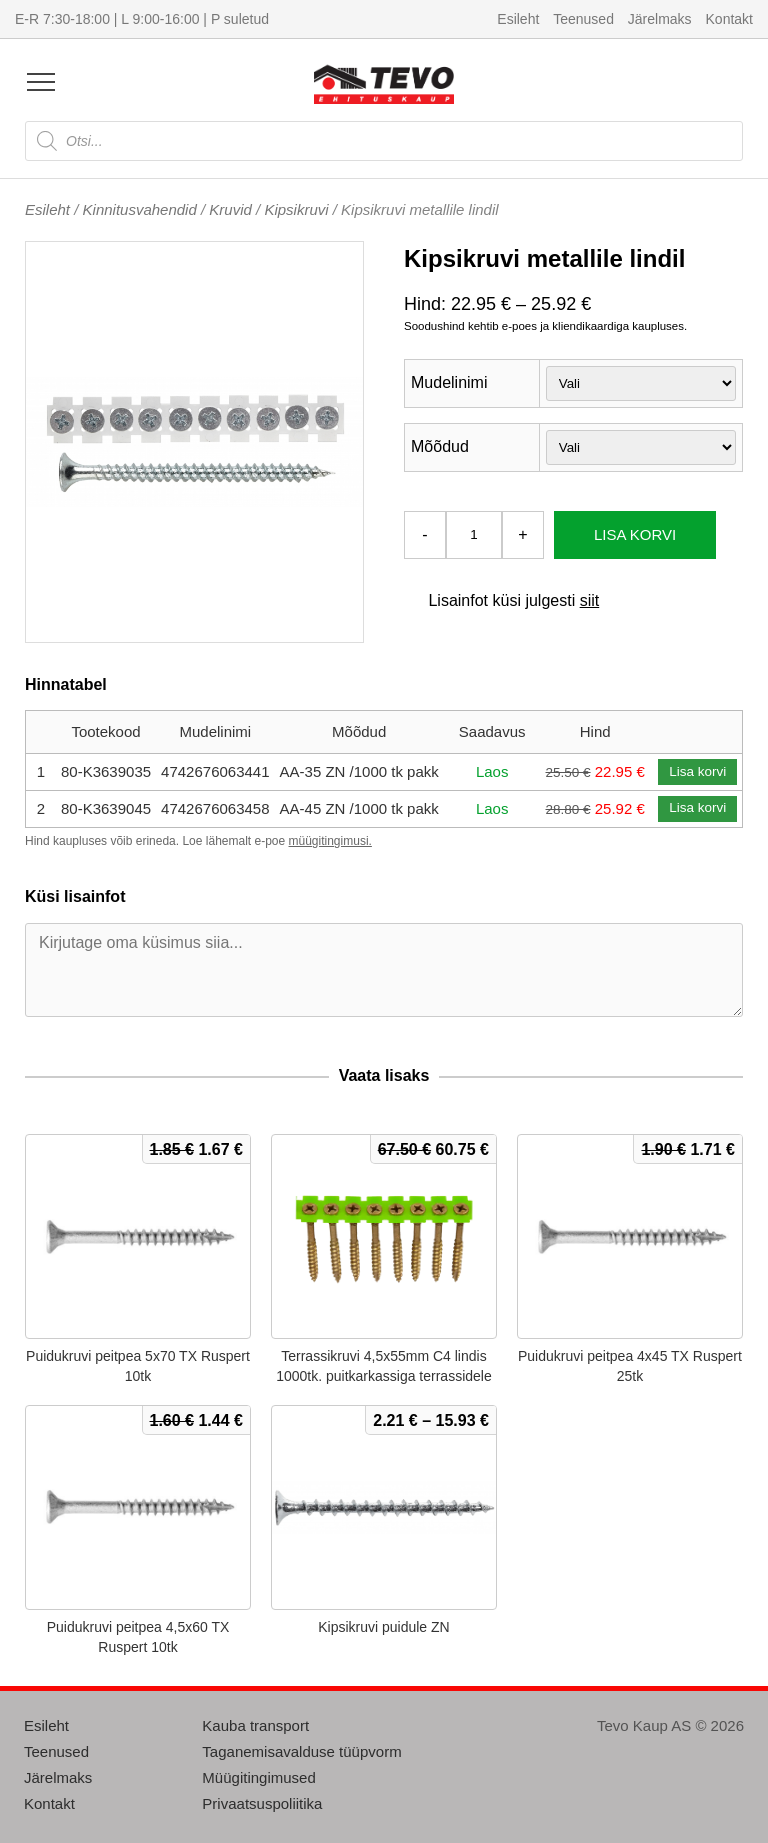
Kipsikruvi (296, 209)
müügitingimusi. (330, 841)
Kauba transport (255, 1725)
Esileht (518, 19)
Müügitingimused (258, 1777)
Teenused (583, 19)
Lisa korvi (635, 534)
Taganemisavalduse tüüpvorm (301, 1751)
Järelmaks (660, 19)
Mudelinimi (449, 382)
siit (590, 600)
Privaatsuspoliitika (262, 1803)
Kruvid (230, 209)
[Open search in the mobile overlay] (384, 141)
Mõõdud (440, 446)
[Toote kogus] (474, 535)
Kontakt (729, 19)
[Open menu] (41, 82)
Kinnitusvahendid (140, 209)
